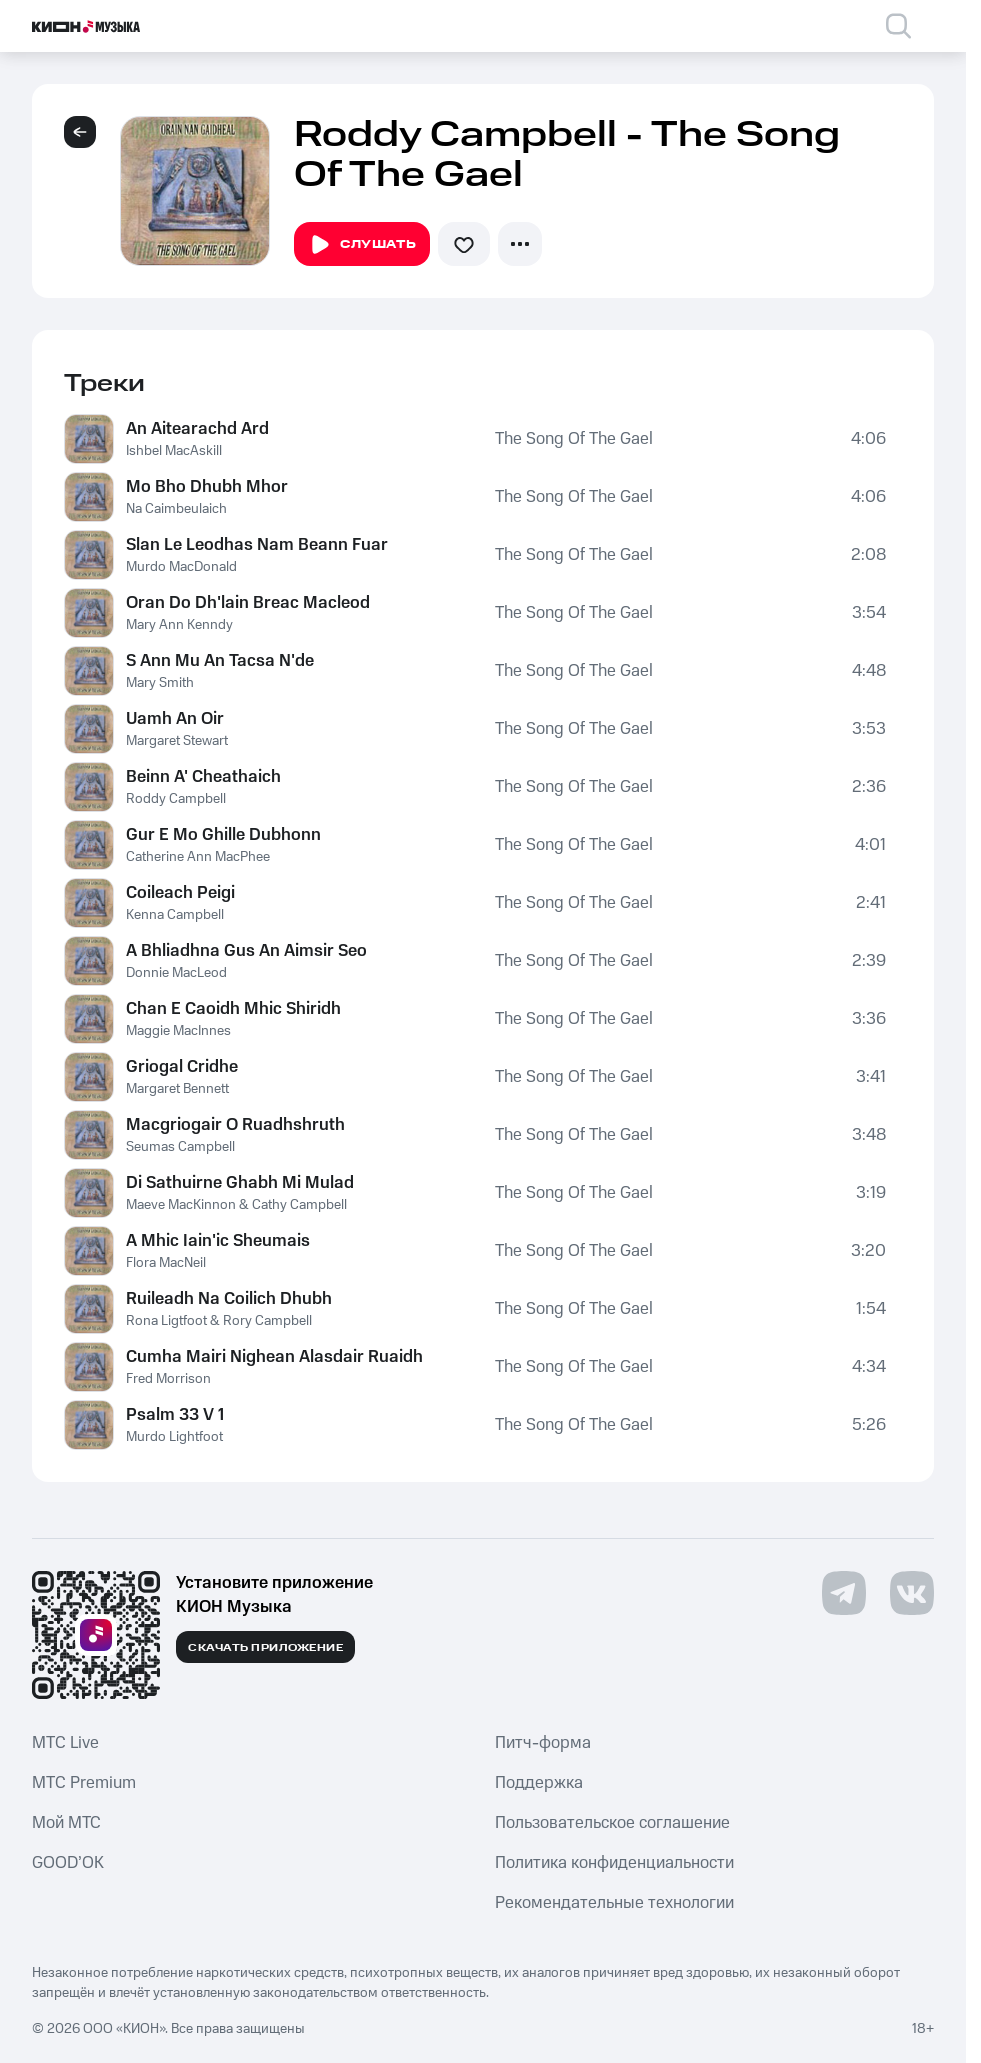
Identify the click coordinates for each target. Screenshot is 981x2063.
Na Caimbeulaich (176, 509)
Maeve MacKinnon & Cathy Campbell (236, 1205)
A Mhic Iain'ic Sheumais (218, 1241)
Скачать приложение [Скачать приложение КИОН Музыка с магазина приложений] (265, 1648)
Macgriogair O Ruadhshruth (235, 1125)
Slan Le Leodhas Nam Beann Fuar (257, 545)
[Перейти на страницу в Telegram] (844, 1593)
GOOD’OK (68, 1863)
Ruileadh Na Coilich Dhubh (229, 1299)
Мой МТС (66, 1823)
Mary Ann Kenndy (179, 625)
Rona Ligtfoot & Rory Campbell (219, 1321)
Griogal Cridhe (182, 1067)
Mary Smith (160, 683)
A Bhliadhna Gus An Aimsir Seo (246, 951)
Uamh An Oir (175, 719)
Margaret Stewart (177, 741)
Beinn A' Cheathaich (203, 777)
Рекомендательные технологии (614, 1903)
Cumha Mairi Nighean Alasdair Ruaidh (274, 1357)
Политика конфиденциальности (614, 1863)
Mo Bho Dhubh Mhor (207, 487)
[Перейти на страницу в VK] (912, 1593)
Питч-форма (543, 1743)
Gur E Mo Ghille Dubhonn (223, 835)
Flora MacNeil (166, 1263)
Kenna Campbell (175, 915)
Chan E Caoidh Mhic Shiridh (233, 1009)
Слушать (362, 245)
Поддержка (539, 1783)
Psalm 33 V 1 (175, 1415)
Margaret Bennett (177, 1089)
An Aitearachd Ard (197, 429)
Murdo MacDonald (181, 567)
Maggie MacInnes (178, 1031)
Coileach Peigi (180, 893)
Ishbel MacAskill (174, 451)
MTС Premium (84, 1783)
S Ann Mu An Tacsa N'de (220, 661)
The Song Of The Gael (574, 439)
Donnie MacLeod (176, 973)
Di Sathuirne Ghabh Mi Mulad (240, 1183)
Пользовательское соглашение (612, 1823)
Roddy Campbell (176, 799)
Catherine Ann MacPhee (198, 857)
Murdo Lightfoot (174, 1437)
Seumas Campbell (180, 1147)
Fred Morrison (168, 1379)
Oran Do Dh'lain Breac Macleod (248, 603)
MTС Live (65, 1743)
